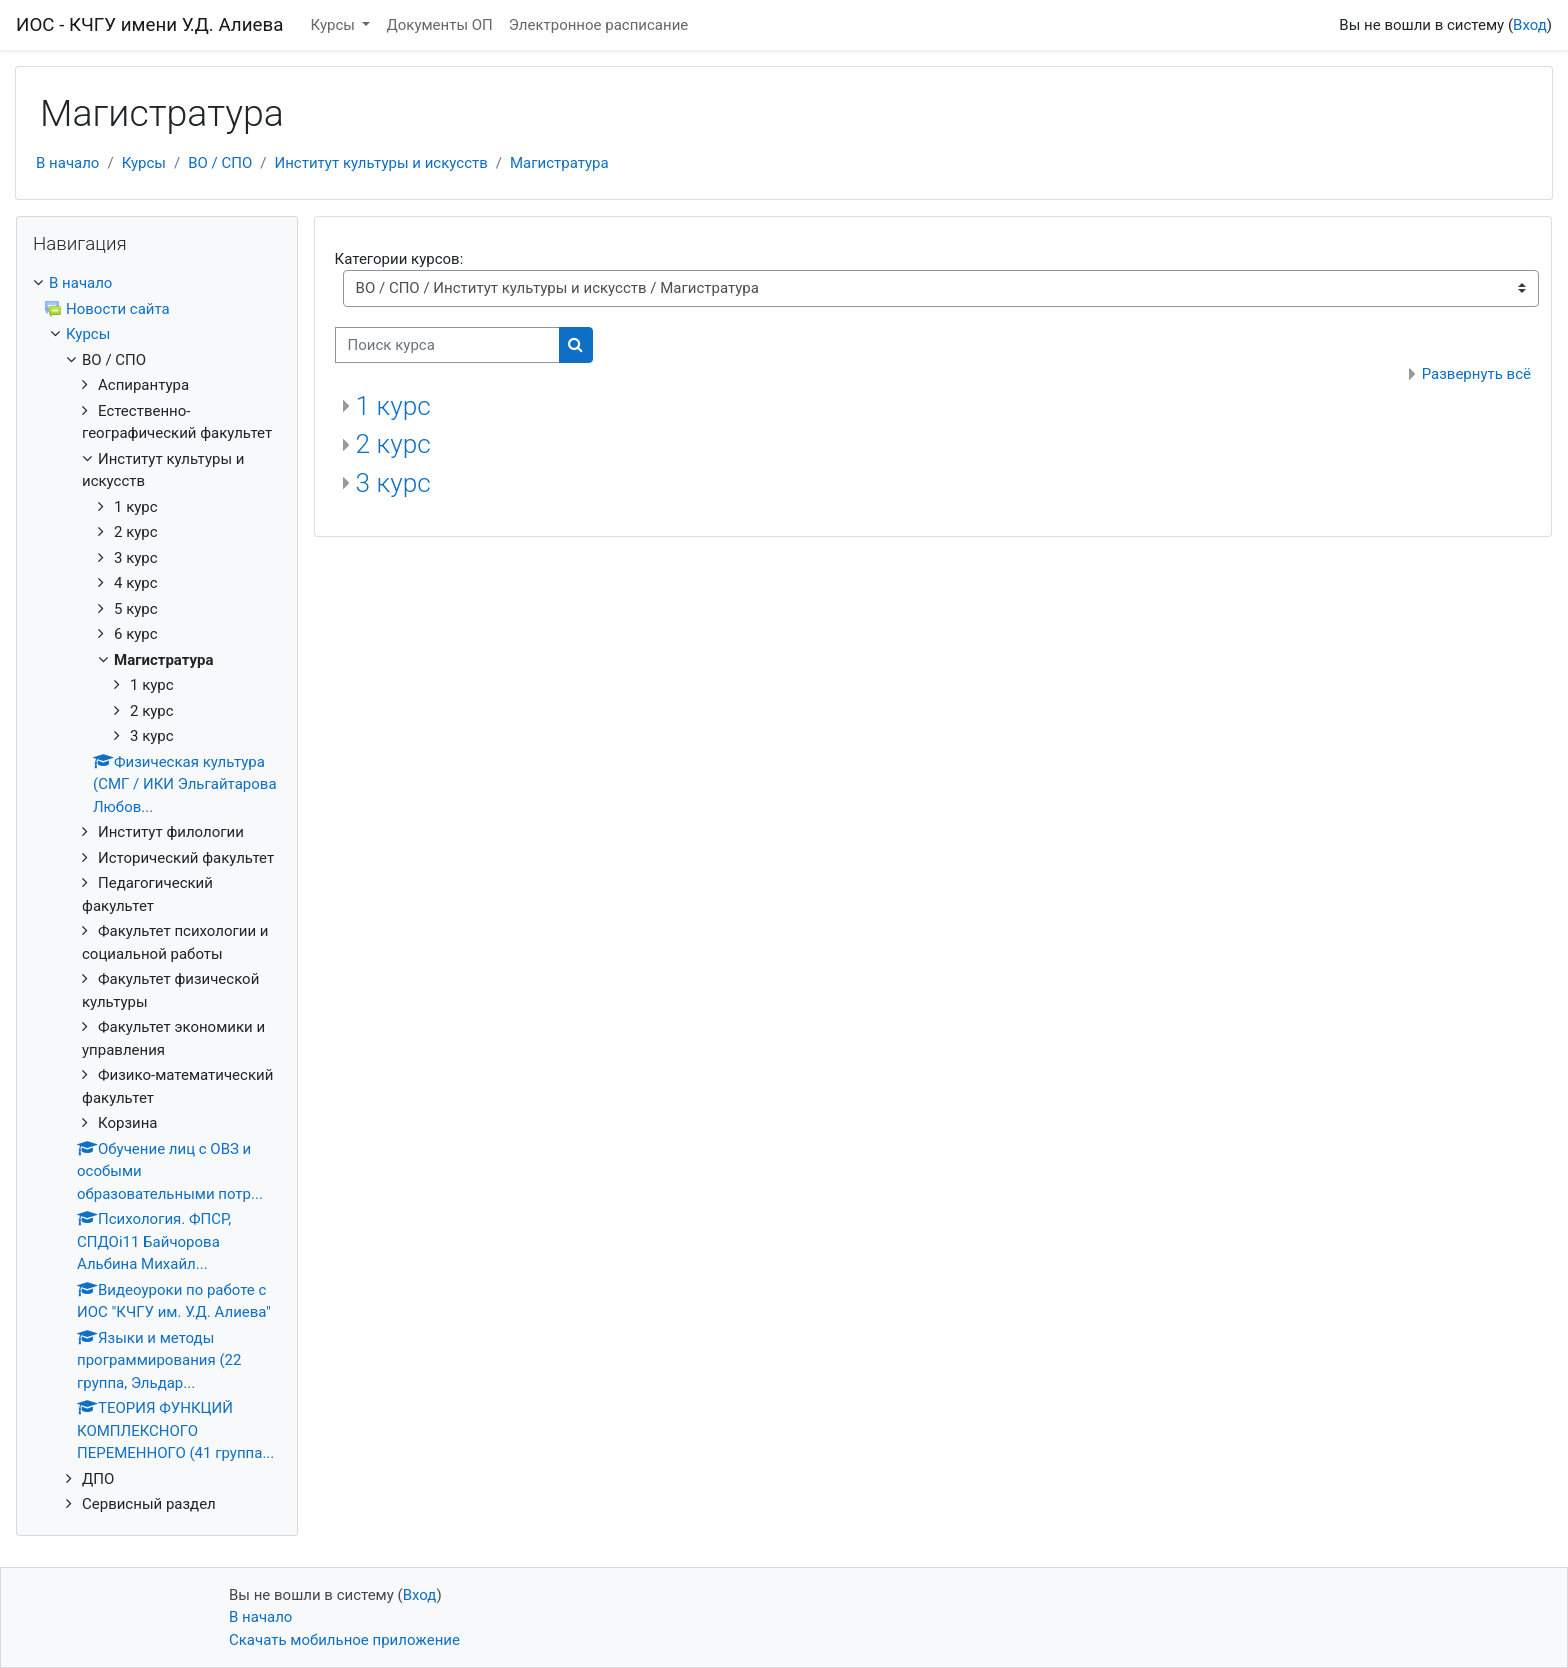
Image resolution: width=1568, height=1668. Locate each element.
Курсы (335, 25)
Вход (1530, 25)
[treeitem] (157, 283)
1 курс (393, 406)
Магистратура (559, 163)
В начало (67, 163)
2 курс (393, 444)
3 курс (393, 483)
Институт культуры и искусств (381, 163)
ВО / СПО (220, 163)
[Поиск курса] (447, 345)
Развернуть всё (1476, 374)
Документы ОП (439, 25)
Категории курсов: (399, 259)
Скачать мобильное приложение (344, 1640)
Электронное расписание (598, 25)
